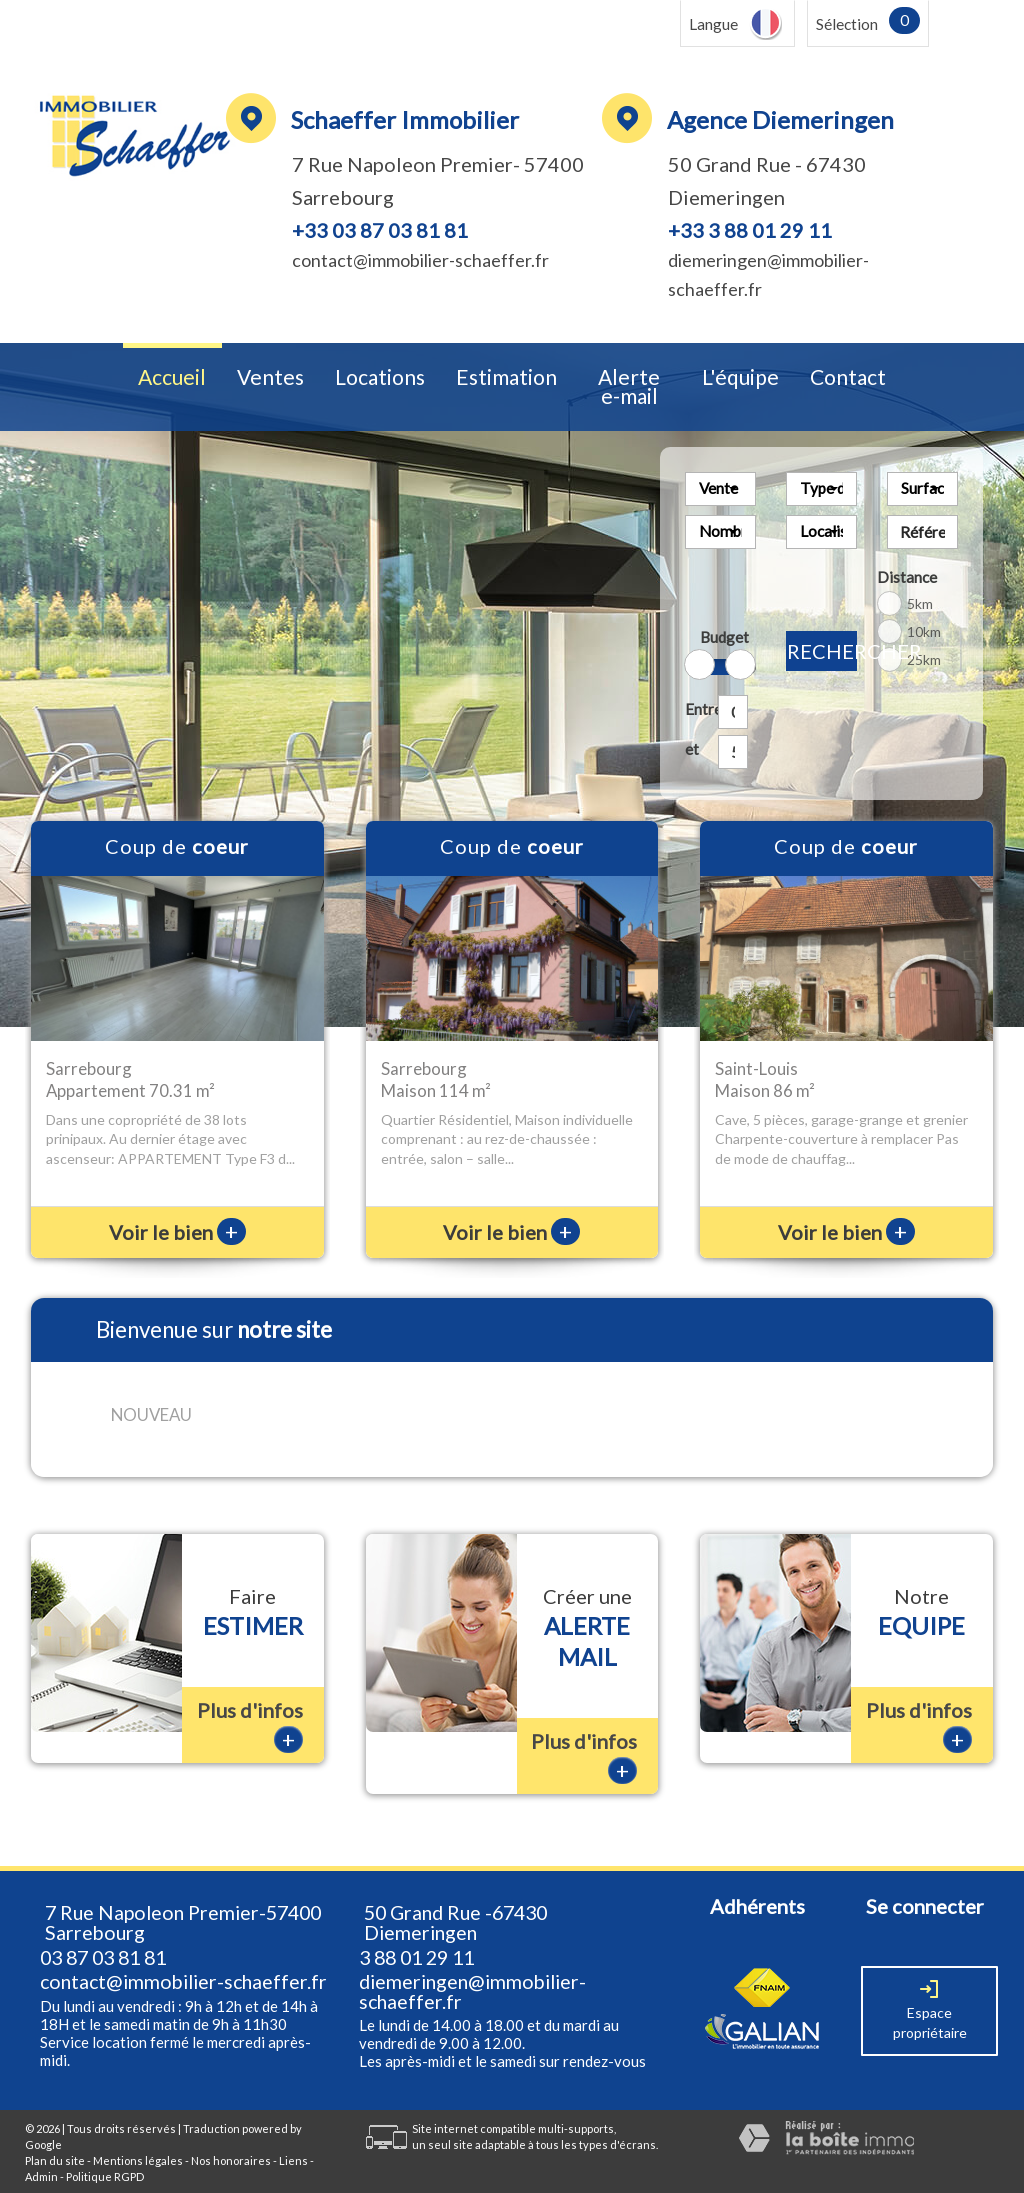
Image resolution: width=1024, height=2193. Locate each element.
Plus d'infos (250, 1709)
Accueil (172, 377)
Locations (380, 377)
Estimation (506, 377)
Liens (293, 2144)
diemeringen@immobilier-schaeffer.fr (472, 1975)
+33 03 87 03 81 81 (380, 230)
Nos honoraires (231, 2144)
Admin (41, 2159)
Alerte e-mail (629, 387)
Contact (848, 377)
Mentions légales (138, 2144)
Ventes (270, 377)
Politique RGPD (105, 2159)
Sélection (847, 24)
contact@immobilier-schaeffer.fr (420, 260)
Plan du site (55, 2144)
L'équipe (740, 377)
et (692, 749)
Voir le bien (177, 1232)
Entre (697, 709)
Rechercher (822, 651)
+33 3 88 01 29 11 (750, 230)
